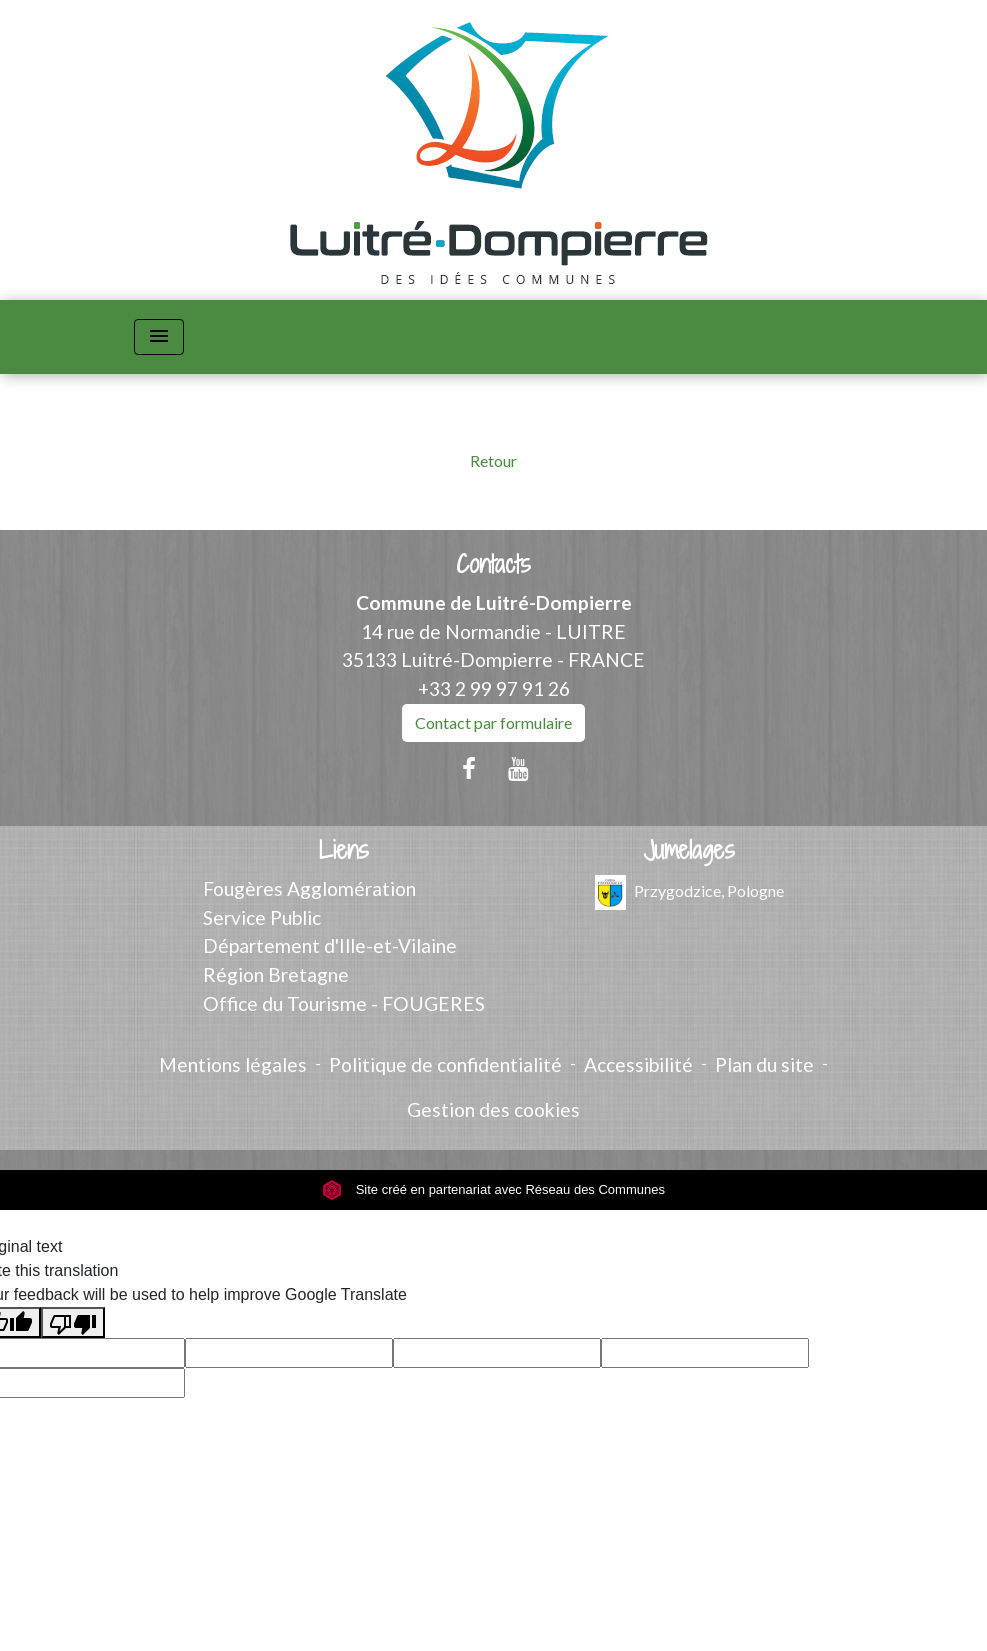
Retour (493, 460)
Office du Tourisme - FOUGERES (344, 1003)
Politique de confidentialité (445, 1064)
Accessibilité (638, 1064)
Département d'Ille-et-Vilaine (330, 945)
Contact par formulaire (493, 722)
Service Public (262, 917)
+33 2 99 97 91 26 (494, 688)
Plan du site (764, 1064)
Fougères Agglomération (309, 888)
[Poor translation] (73, 1322)
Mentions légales (233, 1064)
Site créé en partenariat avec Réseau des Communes (493, 1189)
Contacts (493, 564)
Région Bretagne (276, 974)
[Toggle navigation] (159, 337)
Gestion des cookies (493, 1109)
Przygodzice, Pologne (689, 892)
